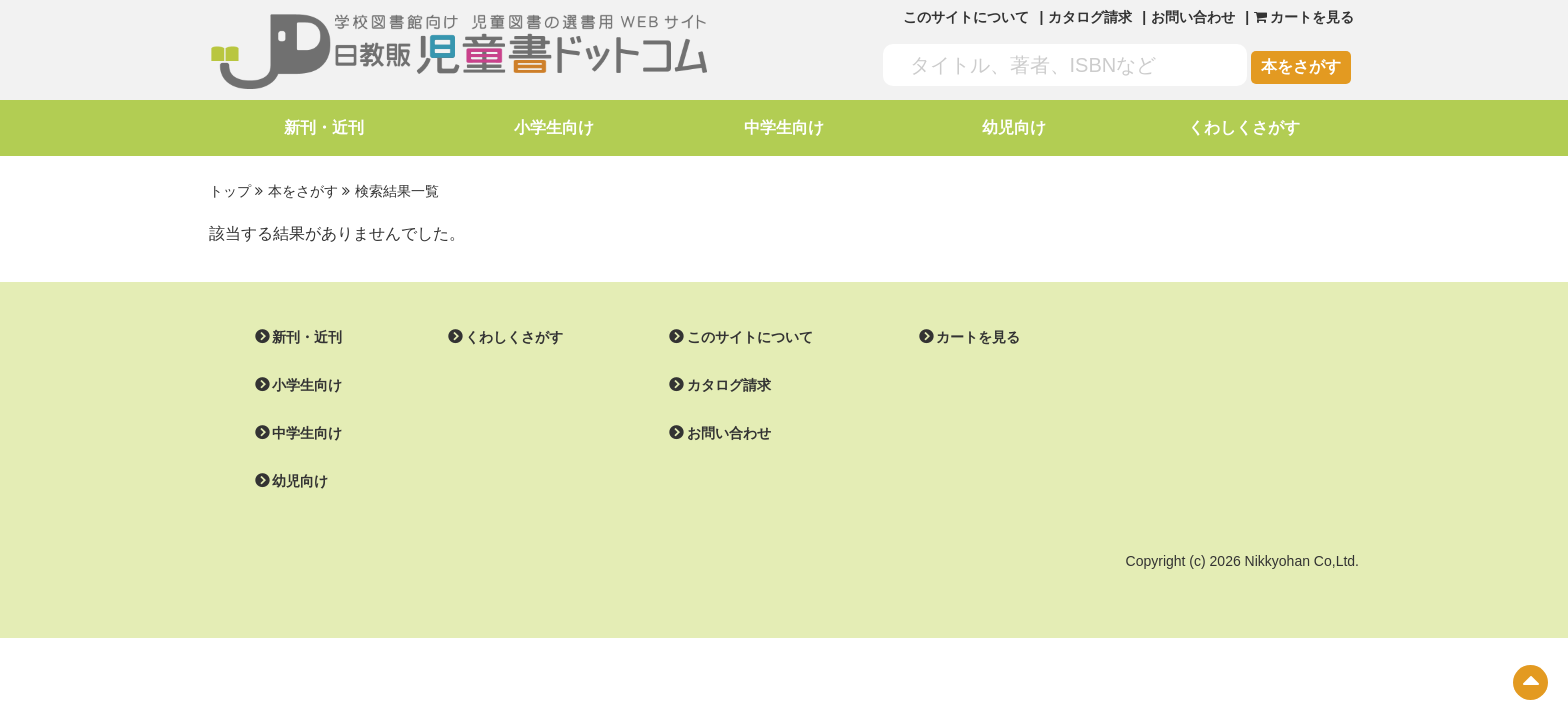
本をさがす (1301, 66)
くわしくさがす (1244, 127)
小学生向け (554, 127)
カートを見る (978, 337)
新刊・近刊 (324, 127)
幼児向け (1014, 127)
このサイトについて (966, 17)
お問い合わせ (1193, 17)
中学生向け (784, 127)
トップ (230, 191)
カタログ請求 (1090, 17)
